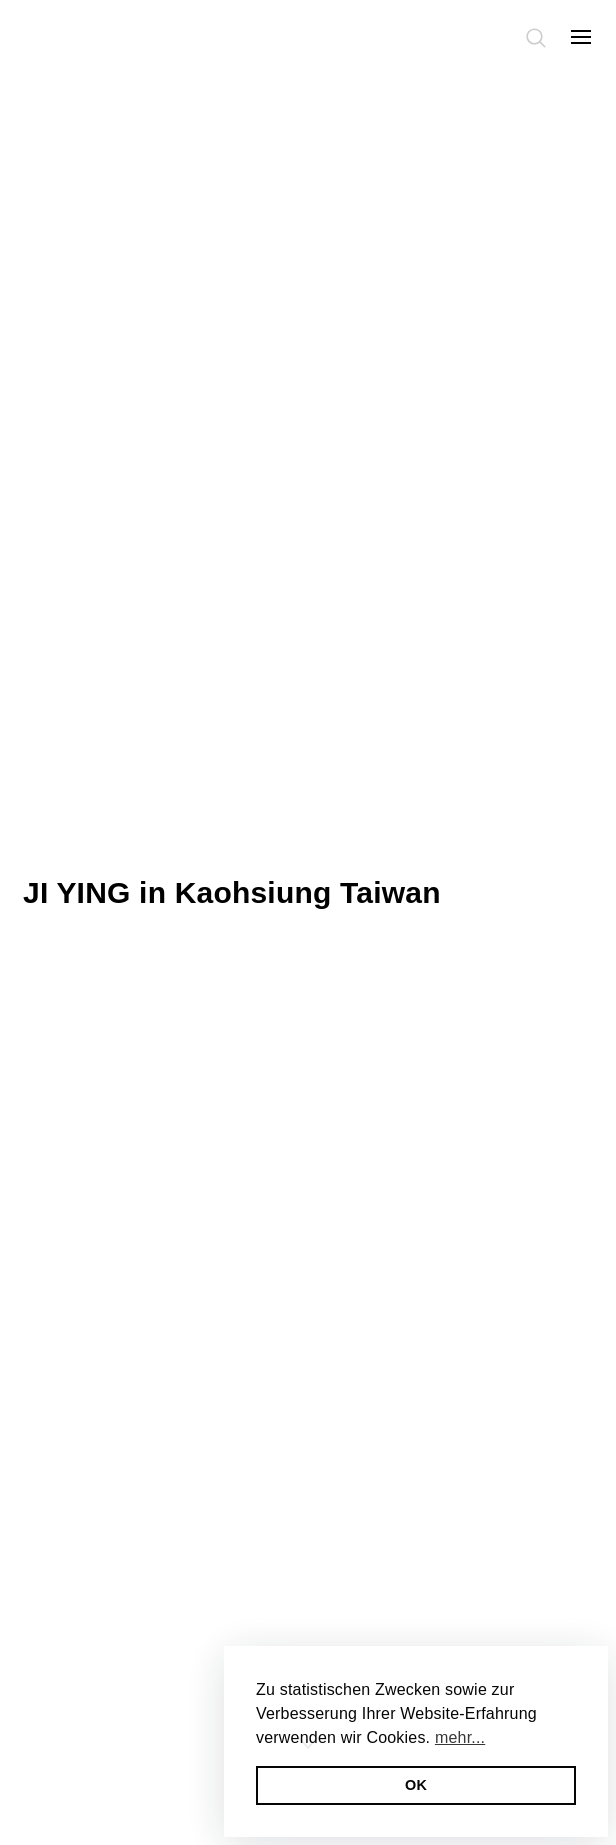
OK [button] (416, 1785)
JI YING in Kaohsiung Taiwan (232, 892)
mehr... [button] (460, 1737)
